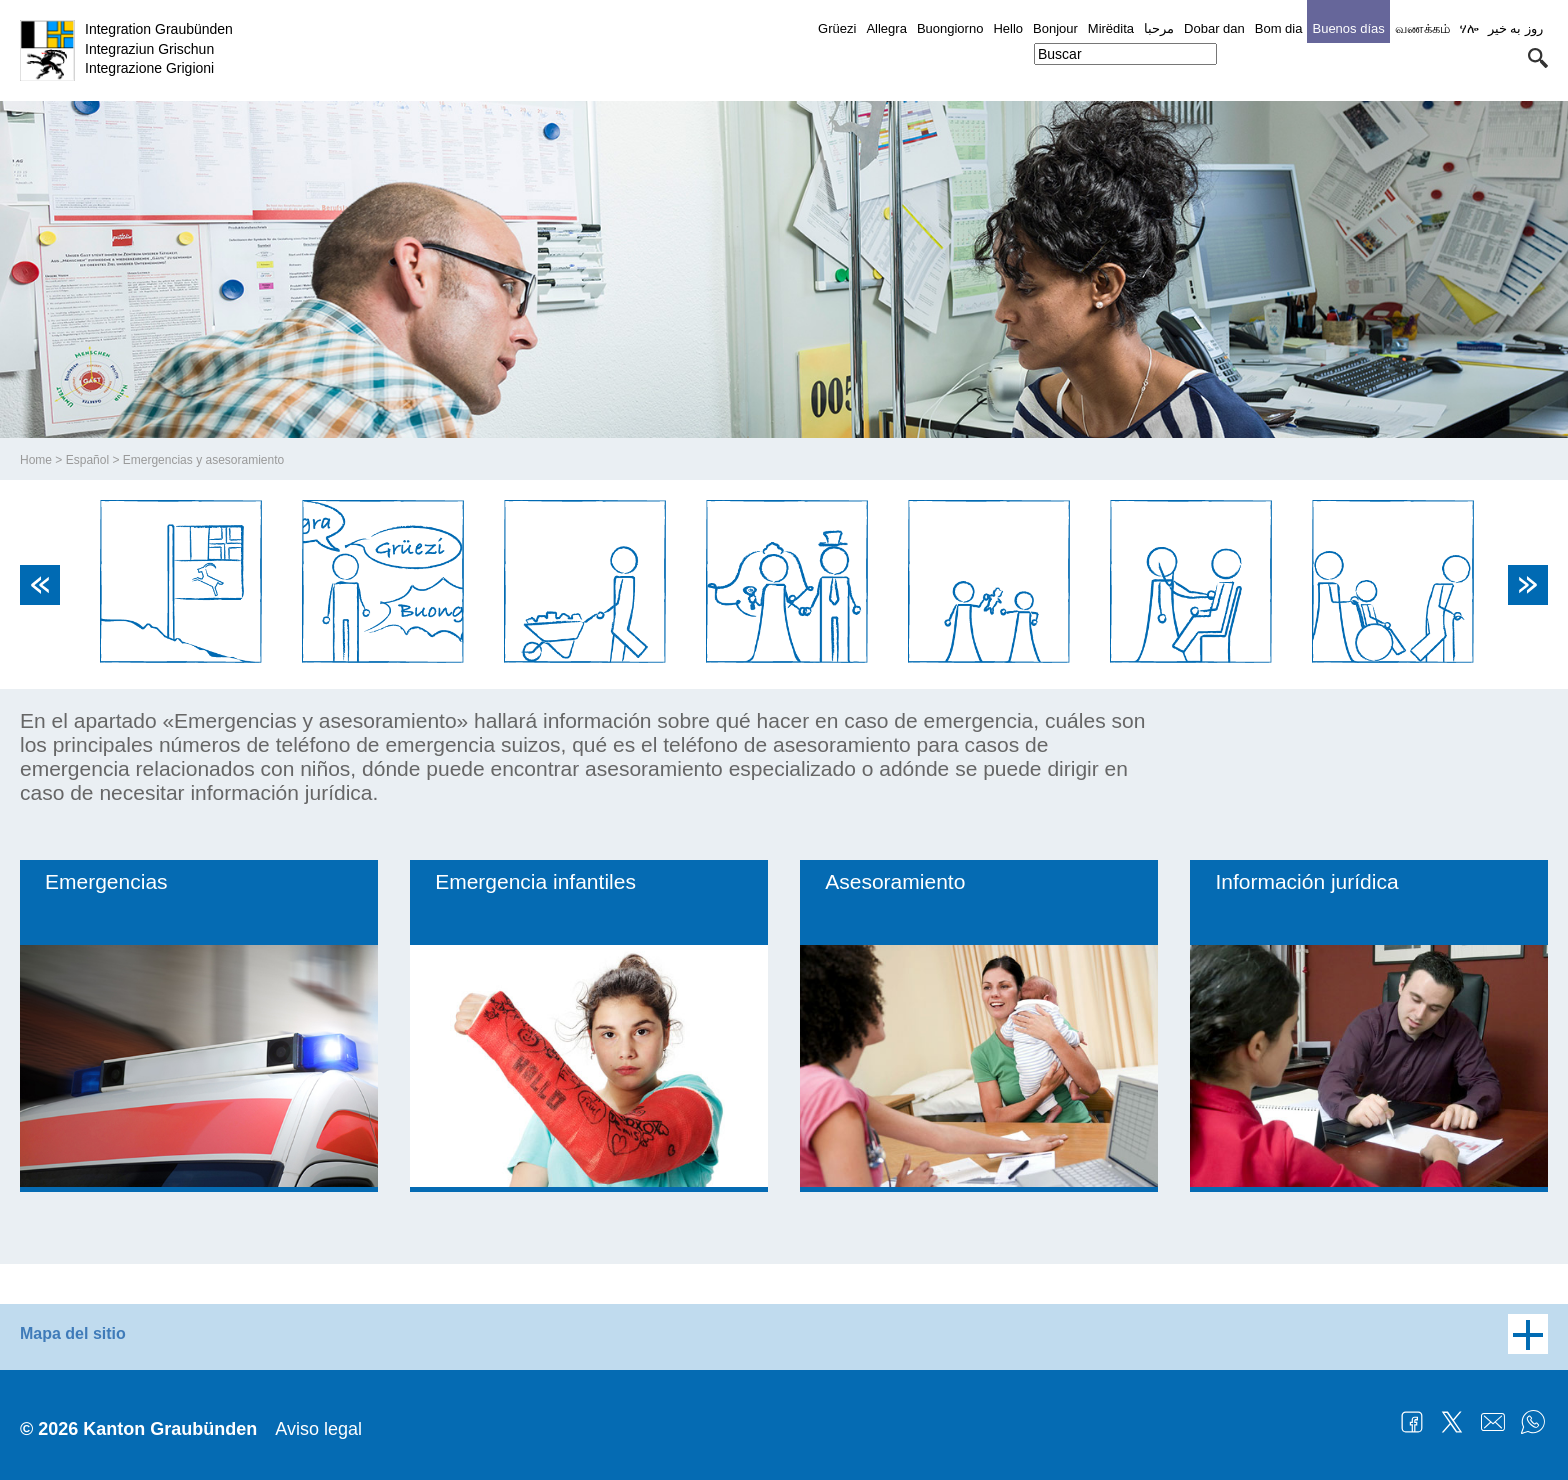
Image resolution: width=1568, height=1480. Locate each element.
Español (87, 460)
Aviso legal (318, 1429)
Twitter (1452, 1422)
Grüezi (837, 28)
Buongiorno (950, 28)
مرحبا (1159, 28)
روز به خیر (1515, 28)
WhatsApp (1533, 1422)
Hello (1008, 28)
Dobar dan (1214, 28)
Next (1528, 585)
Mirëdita (1111, 28)
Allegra (886, 28)
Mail (1493, 1422)
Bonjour (1055, 28)
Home (36, 460)
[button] (1538, 58)
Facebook (1412, 1422)
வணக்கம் (1422, 28)
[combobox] (1125, 54)
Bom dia (1279, 28)
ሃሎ (1469, 28)
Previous (40, 585)
